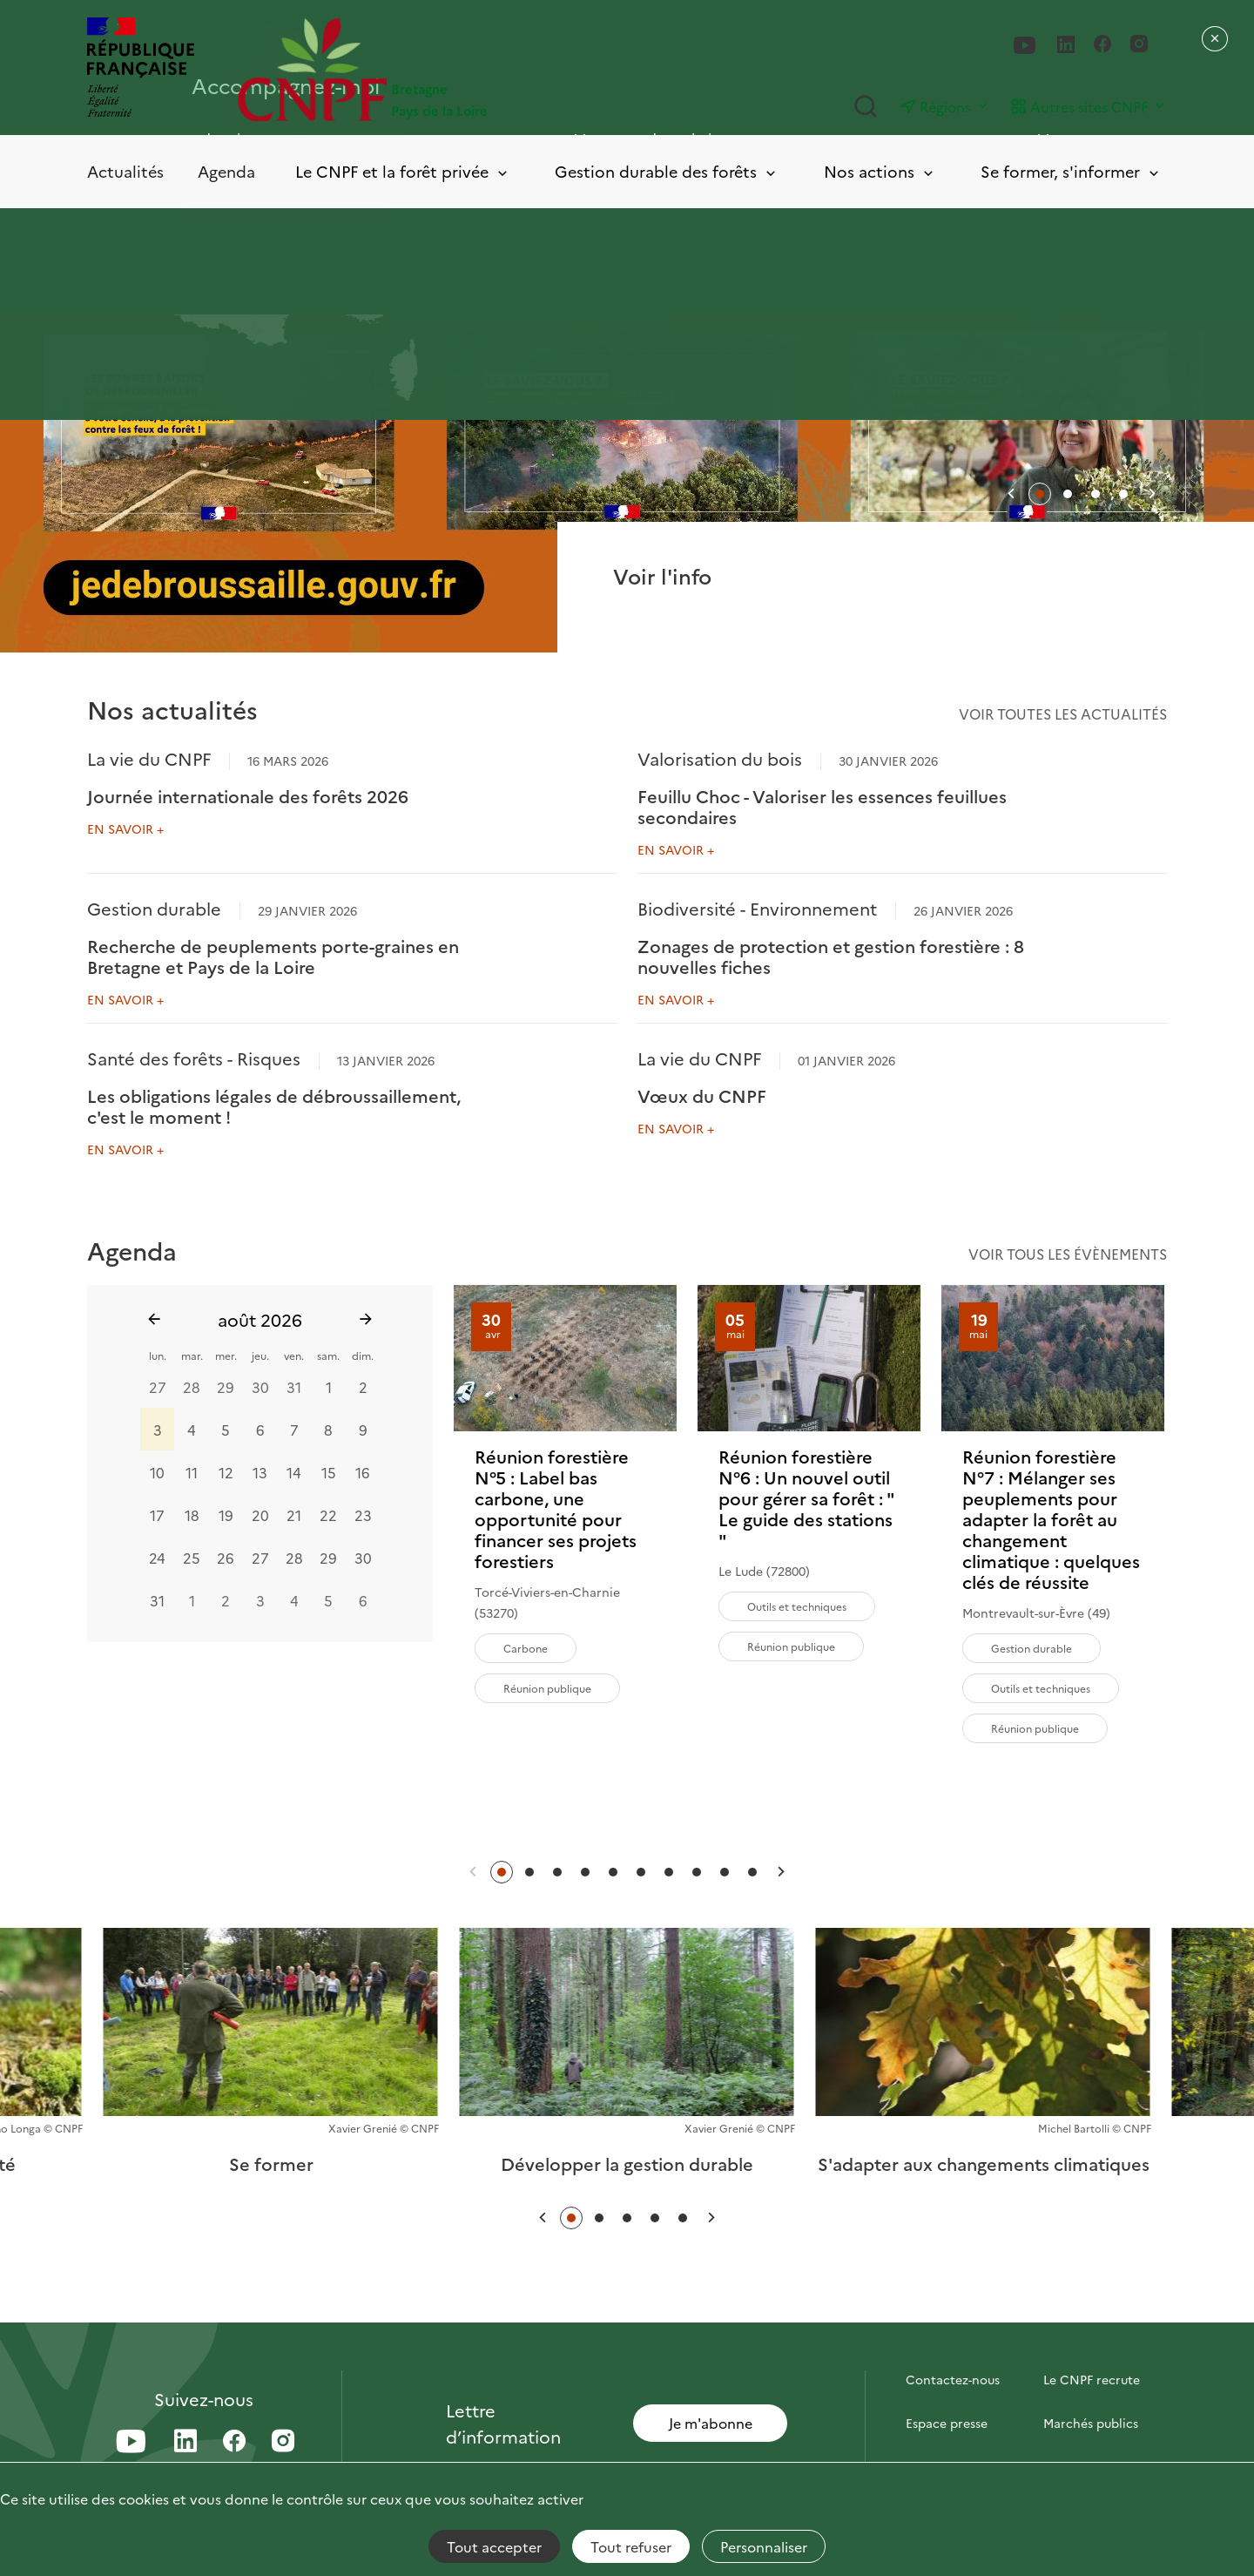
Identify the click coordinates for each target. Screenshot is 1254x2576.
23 (363, 1515)
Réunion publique (547, 1687)
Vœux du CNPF (701, 1095)
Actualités (125, 171)
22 (328, 1515)
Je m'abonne (710, 2422)
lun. (157, 1355)
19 (226, 1515)
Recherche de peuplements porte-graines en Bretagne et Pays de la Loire (273, 956)
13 (260, 1472)
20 (260, 1515)
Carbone (525, 1647)
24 (157, 1557)
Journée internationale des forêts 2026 (247, 795)
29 (225, 1386)
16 (362, 1472)
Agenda (226, 171)
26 (225, 1557)
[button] (1011, 493)
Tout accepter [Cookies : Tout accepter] (494, 2546)
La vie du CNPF (149, 758)
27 (157, 1386)
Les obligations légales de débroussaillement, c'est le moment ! (274, 1105)
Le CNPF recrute (1091, 2379)
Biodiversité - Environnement (757, 908)
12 (226, 1472)
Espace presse (947, 2422)
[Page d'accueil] (432, 69)
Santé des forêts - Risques (193, 1057)
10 (157, 1472)
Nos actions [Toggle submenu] (880, 172)
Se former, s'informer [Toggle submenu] (1071, 172)
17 (157, 1515)
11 (191, 1472)
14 (294, 1472)
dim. (363, 1355)
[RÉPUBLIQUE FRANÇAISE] (140, 69)
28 (191, 1386)
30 (260, 1386)
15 (328, 1472)
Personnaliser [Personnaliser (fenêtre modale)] (763, 2546)
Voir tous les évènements (1067, 1253)
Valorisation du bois (719, 758)
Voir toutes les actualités (1063, 713)
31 (294, 1386)
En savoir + (125, 828)
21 (294, 1515)
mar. (192, 1355)
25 (191, 1557)
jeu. (260, 1355)
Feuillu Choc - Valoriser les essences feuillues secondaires (822, 806)
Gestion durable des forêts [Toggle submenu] (667, 172)
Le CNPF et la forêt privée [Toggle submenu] (402, 172)
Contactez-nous (953, 2379)
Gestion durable (154, 908)
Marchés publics (1090, 2422)
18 (192, 1515)
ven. (294, 1355)
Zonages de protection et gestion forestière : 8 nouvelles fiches (830, 956)
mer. (226, 1355)
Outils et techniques (796, 1606)
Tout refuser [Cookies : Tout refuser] (630, 2546)
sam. (328, 1355)
